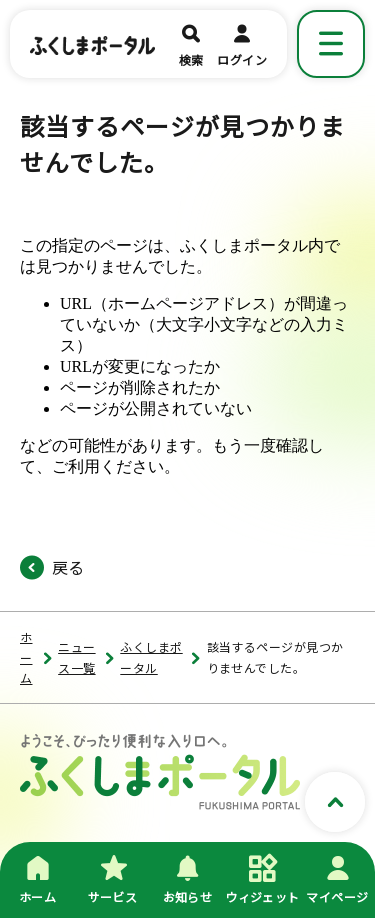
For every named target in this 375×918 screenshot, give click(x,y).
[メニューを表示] (331, 44)
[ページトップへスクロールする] (335, 803)
